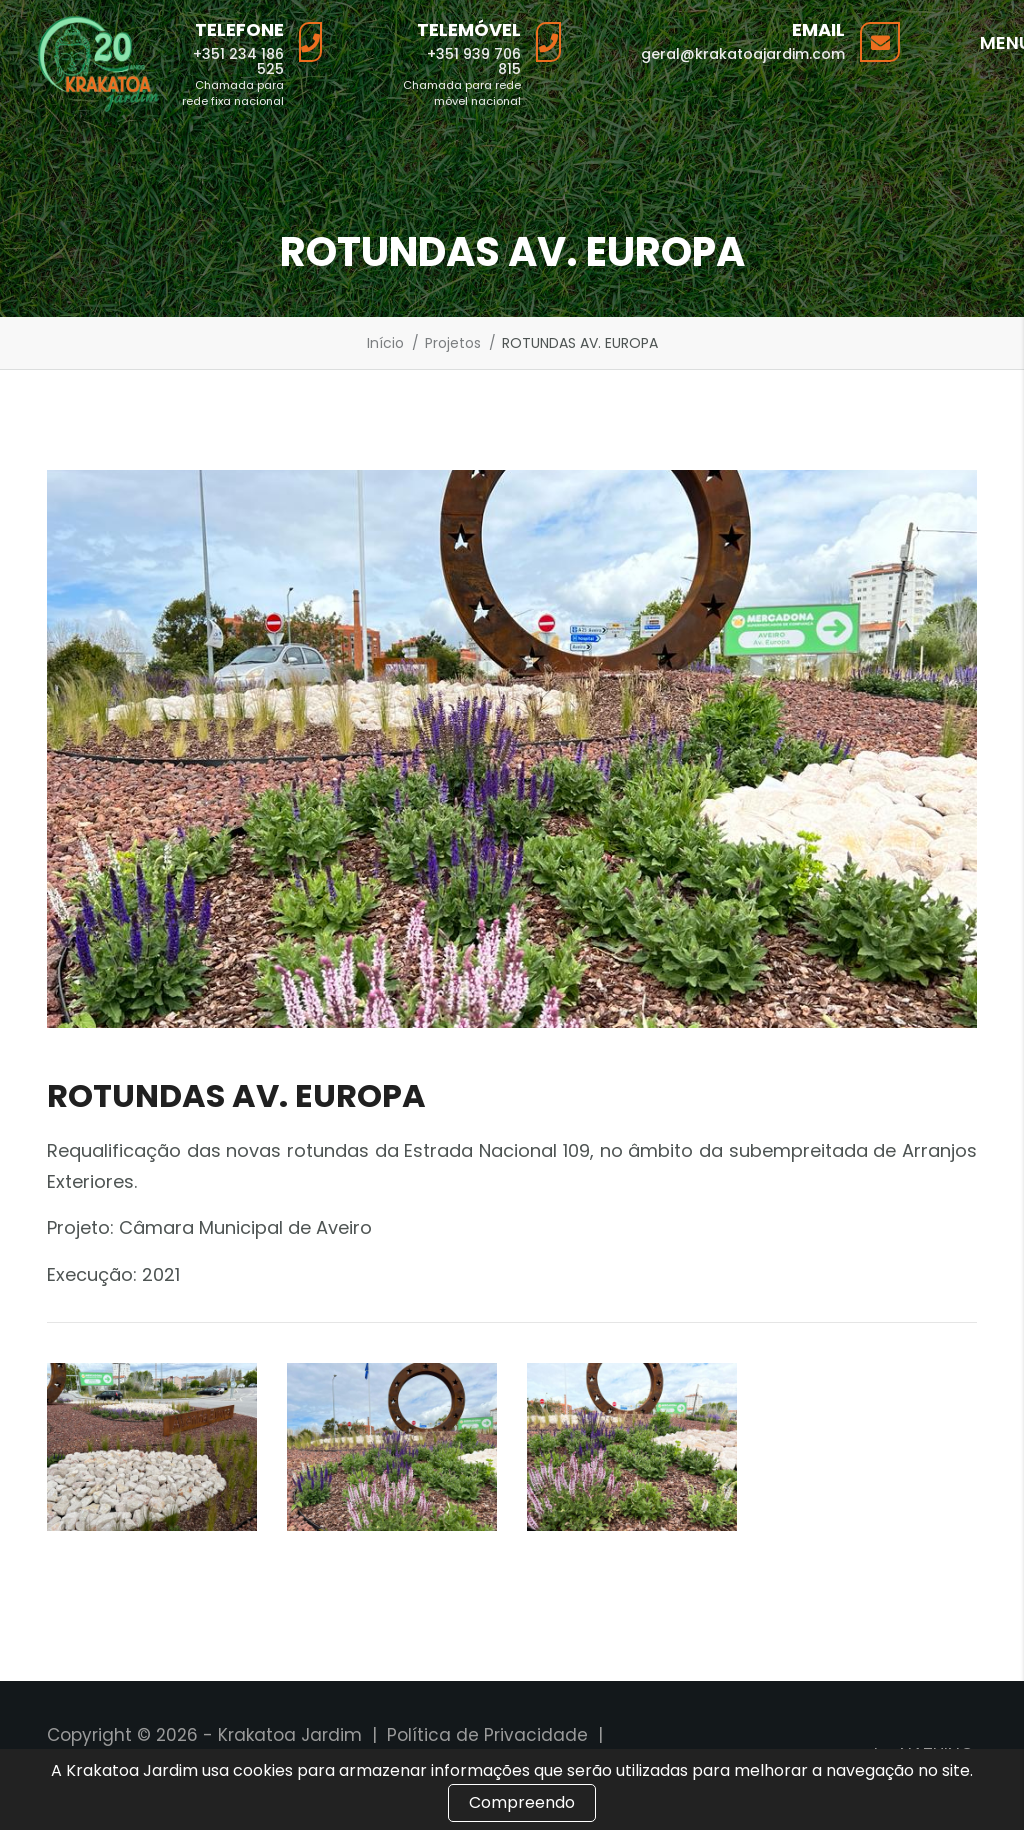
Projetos (453, 343)
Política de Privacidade (487, 1735)
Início (385, 343)
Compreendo (522, 1802)
